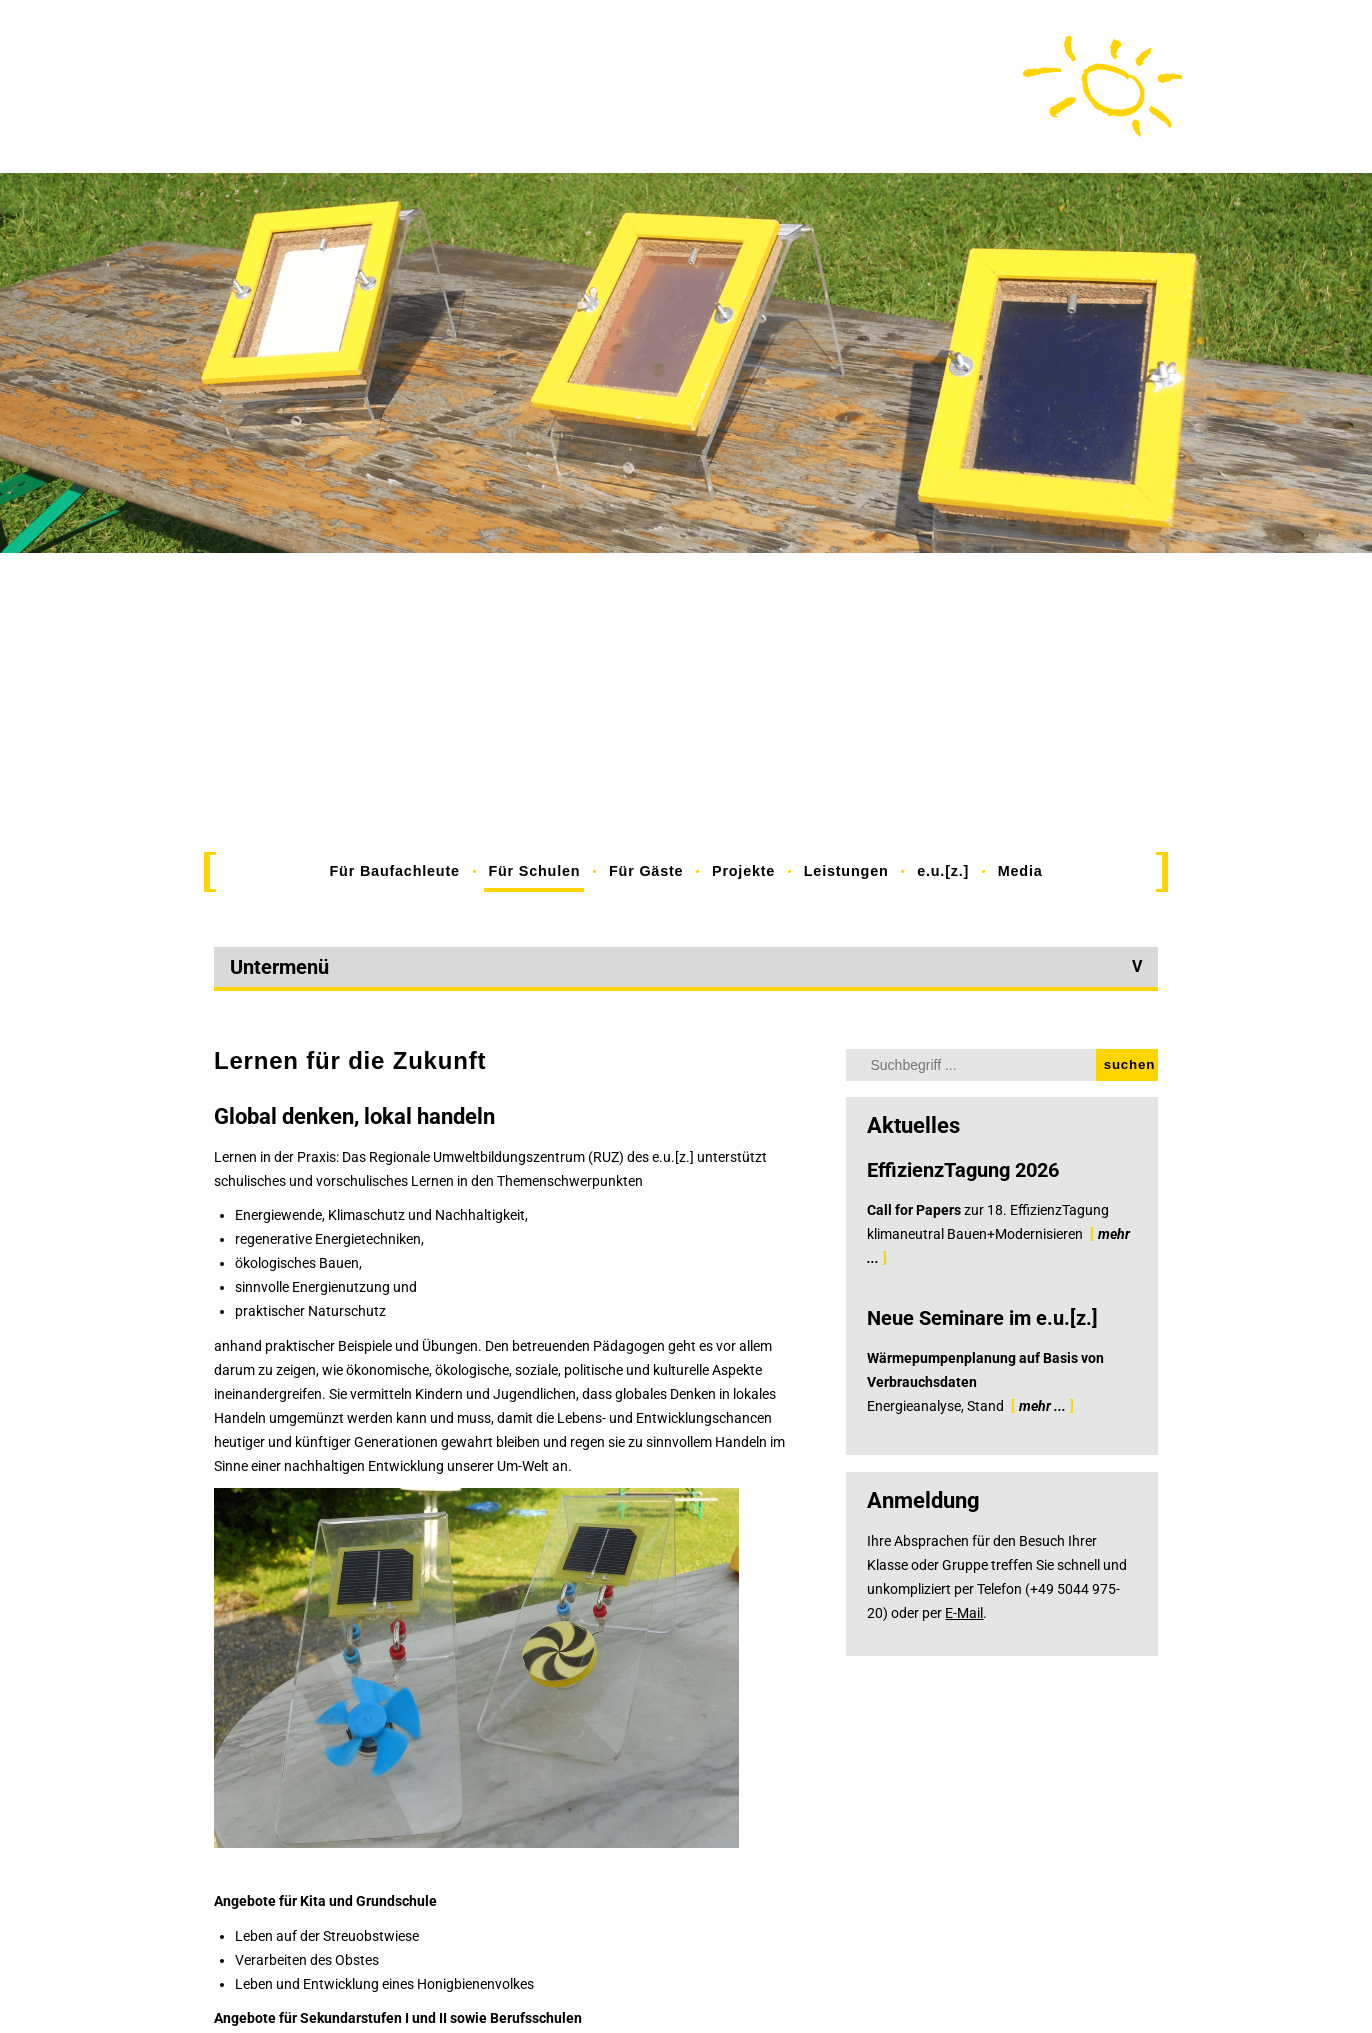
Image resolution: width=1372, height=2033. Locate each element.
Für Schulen (534, 871)
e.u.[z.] (943, 871)
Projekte (743, 871)
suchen (1129, 1064)
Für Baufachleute (395, 871)
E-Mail (964, 1613)
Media (1020, 871)
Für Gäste (646, 871)
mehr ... (1042, 1406)
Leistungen (846, 871)
